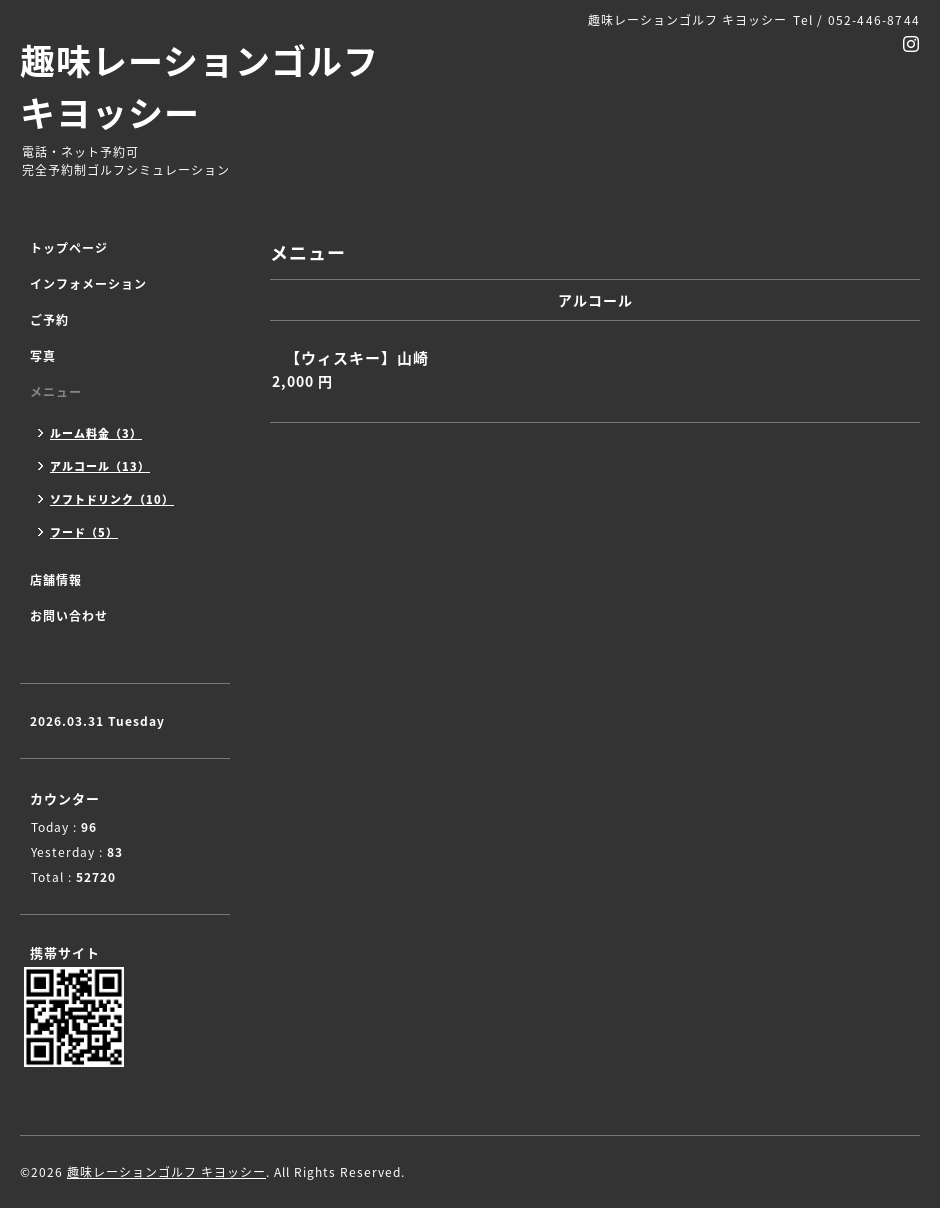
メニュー (56, 392)
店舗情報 (56, 580)
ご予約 (49, 320)
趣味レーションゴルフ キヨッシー (199, 86)
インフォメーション (88, 284)
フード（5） (84, 532)
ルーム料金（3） (96, 433)
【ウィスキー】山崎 (357, 358)
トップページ (69, 248)
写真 (43, 356)
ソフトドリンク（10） (112, 499)
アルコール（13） (100, 466)
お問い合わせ (69, 616)
